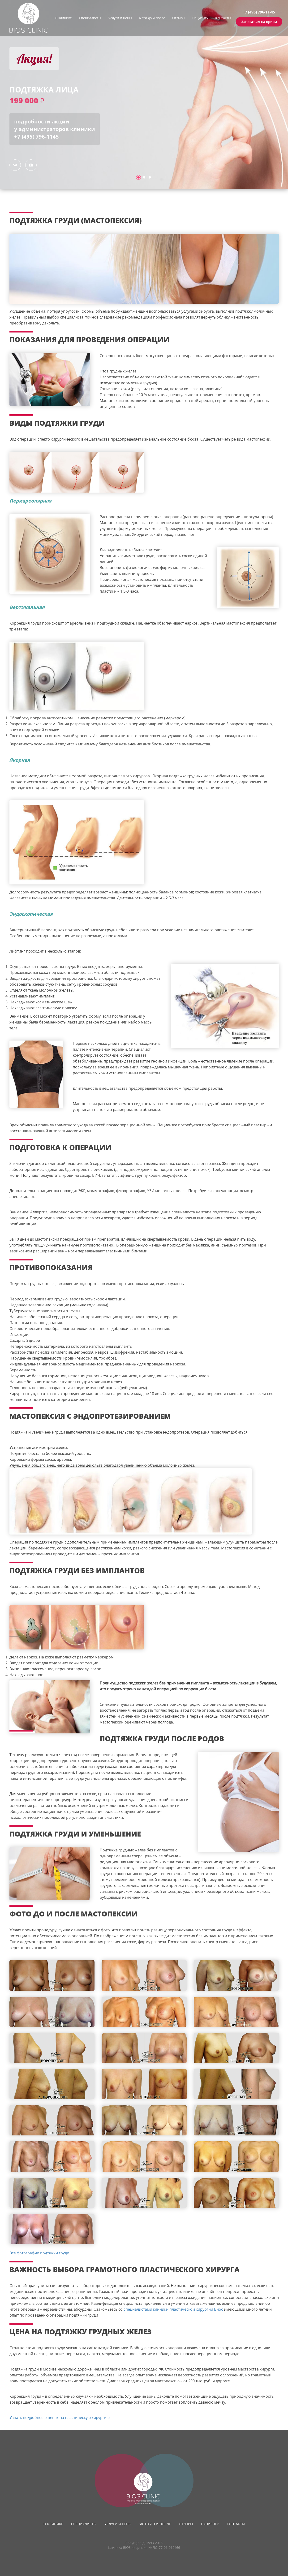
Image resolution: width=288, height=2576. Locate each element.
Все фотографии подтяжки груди (39, 2253)
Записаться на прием (259, 21)
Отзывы (178, 18)
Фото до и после (152, 18)
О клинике (63, 18)
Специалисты (90, 18)
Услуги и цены (120, 18)
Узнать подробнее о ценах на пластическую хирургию (59, 2417)
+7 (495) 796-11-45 (259, 12)
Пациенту (200, 18)
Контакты (223, 18)
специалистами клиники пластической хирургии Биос (173, 2309)
